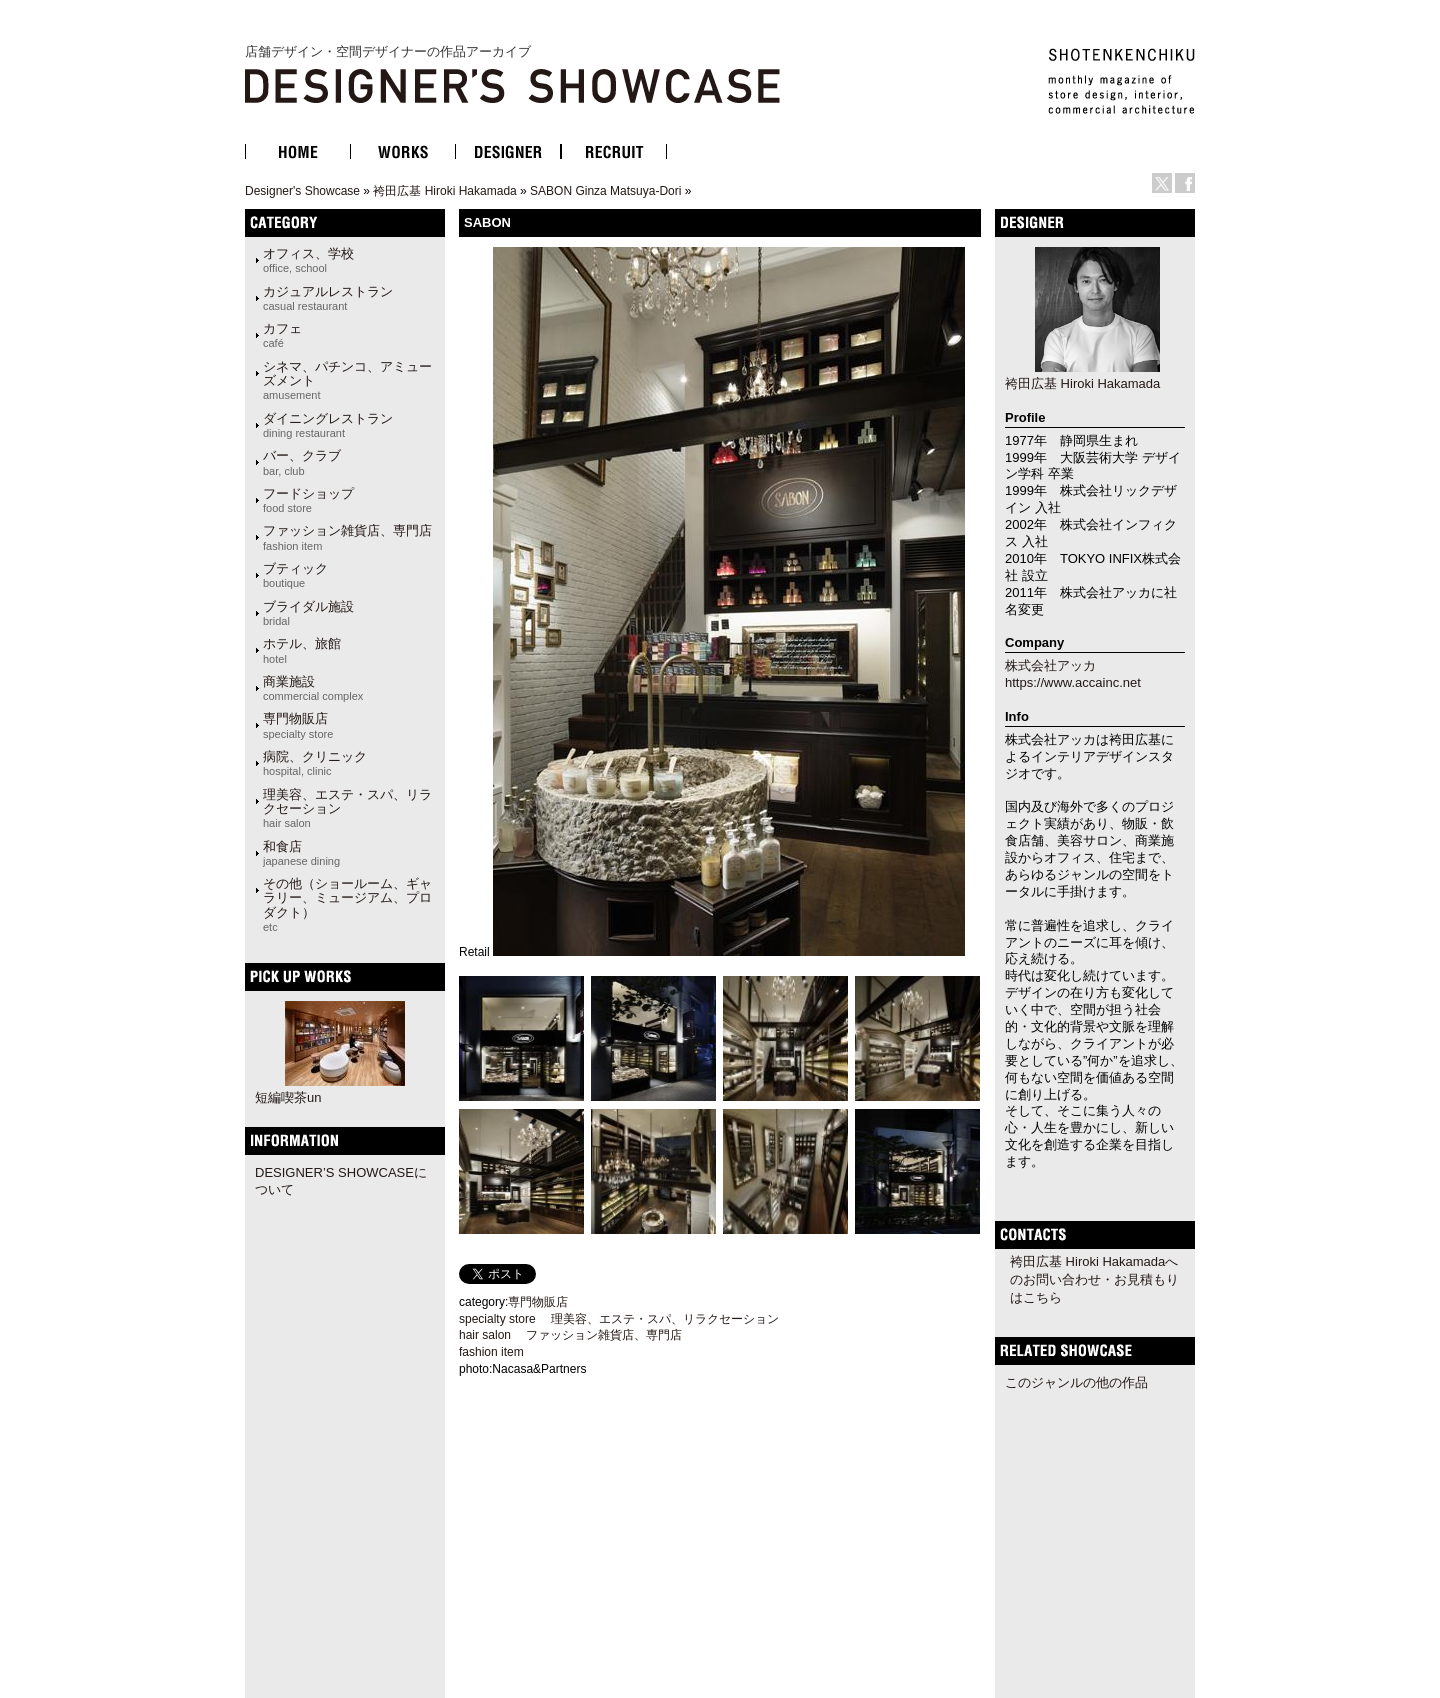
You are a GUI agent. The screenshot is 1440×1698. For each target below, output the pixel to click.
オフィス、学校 (308, 260)
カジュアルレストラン (328, 298)
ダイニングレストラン (328, 425)
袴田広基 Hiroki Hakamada (444, 191)
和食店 (301, 853)
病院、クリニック (315, 763)
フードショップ (308, 500)
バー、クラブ (302, 462)
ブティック (295, 575)
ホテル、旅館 (302, 650)
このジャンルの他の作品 (1076, 1382)
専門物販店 (298, 725)
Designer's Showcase (302, 191)
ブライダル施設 (308, 613)
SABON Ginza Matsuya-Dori (605, 191)
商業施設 (313, 688)
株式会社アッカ (1050, 665)
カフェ (282, 335)
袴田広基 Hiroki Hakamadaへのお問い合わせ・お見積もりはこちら (1094, 1279)
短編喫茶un (288, 1097)
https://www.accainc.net (1073, 682)
